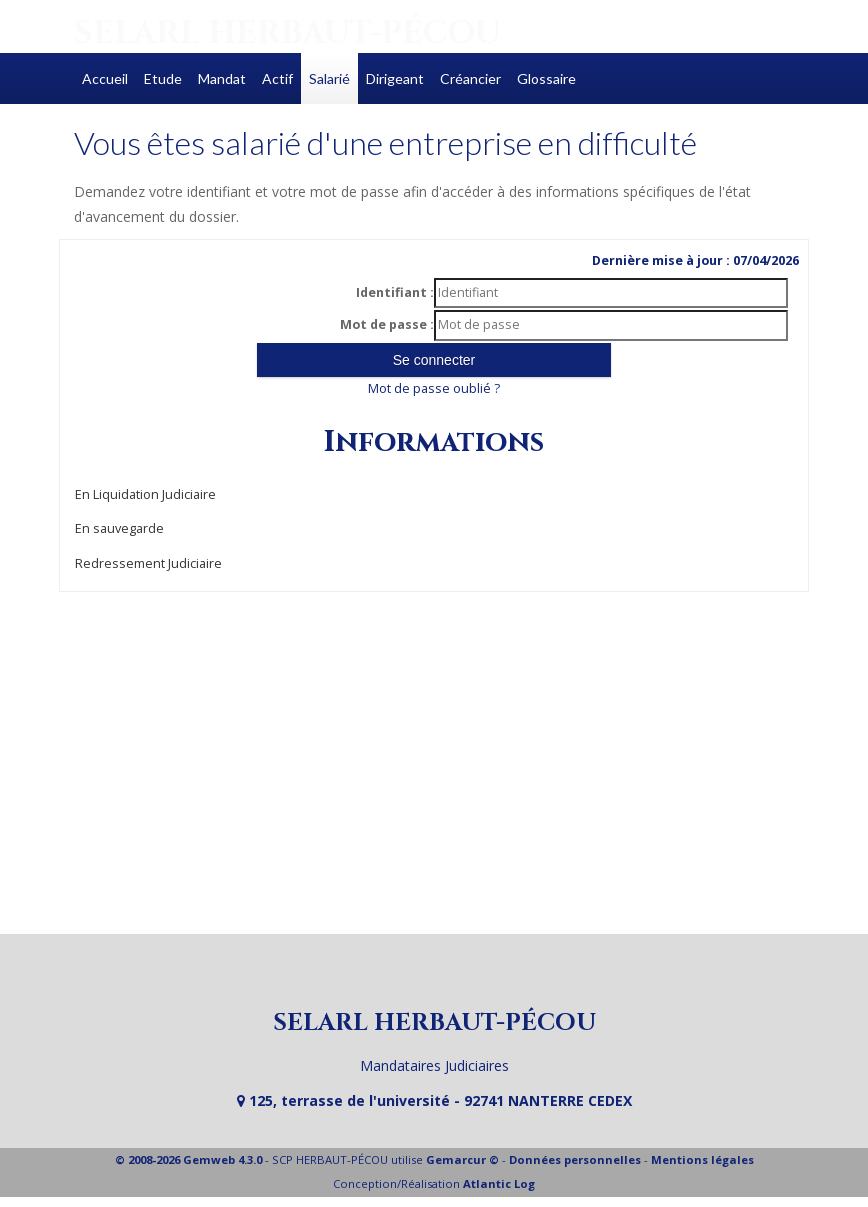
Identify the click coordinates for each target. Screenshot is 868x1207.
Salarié (329, 78)
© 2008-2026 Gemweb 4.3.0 (188, 1159)
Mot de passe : (387, 324)
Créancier (470, 78)
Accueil (105, 78)
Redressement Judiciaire (148, 563)
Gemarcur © (462, 1159)
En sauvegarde (119, 528)
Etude (163, 78)
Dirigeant (395, 78)
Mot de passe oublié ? (434, 388)
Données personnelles (575, 1159)
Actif (277, 78)
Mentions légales (702, 1159)
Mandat (222, 78)
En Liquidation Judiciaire (145, 494)
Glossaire (546, 78)
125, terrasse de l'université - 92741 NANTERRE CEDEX (434, 1100)
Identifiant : (395, 292)
